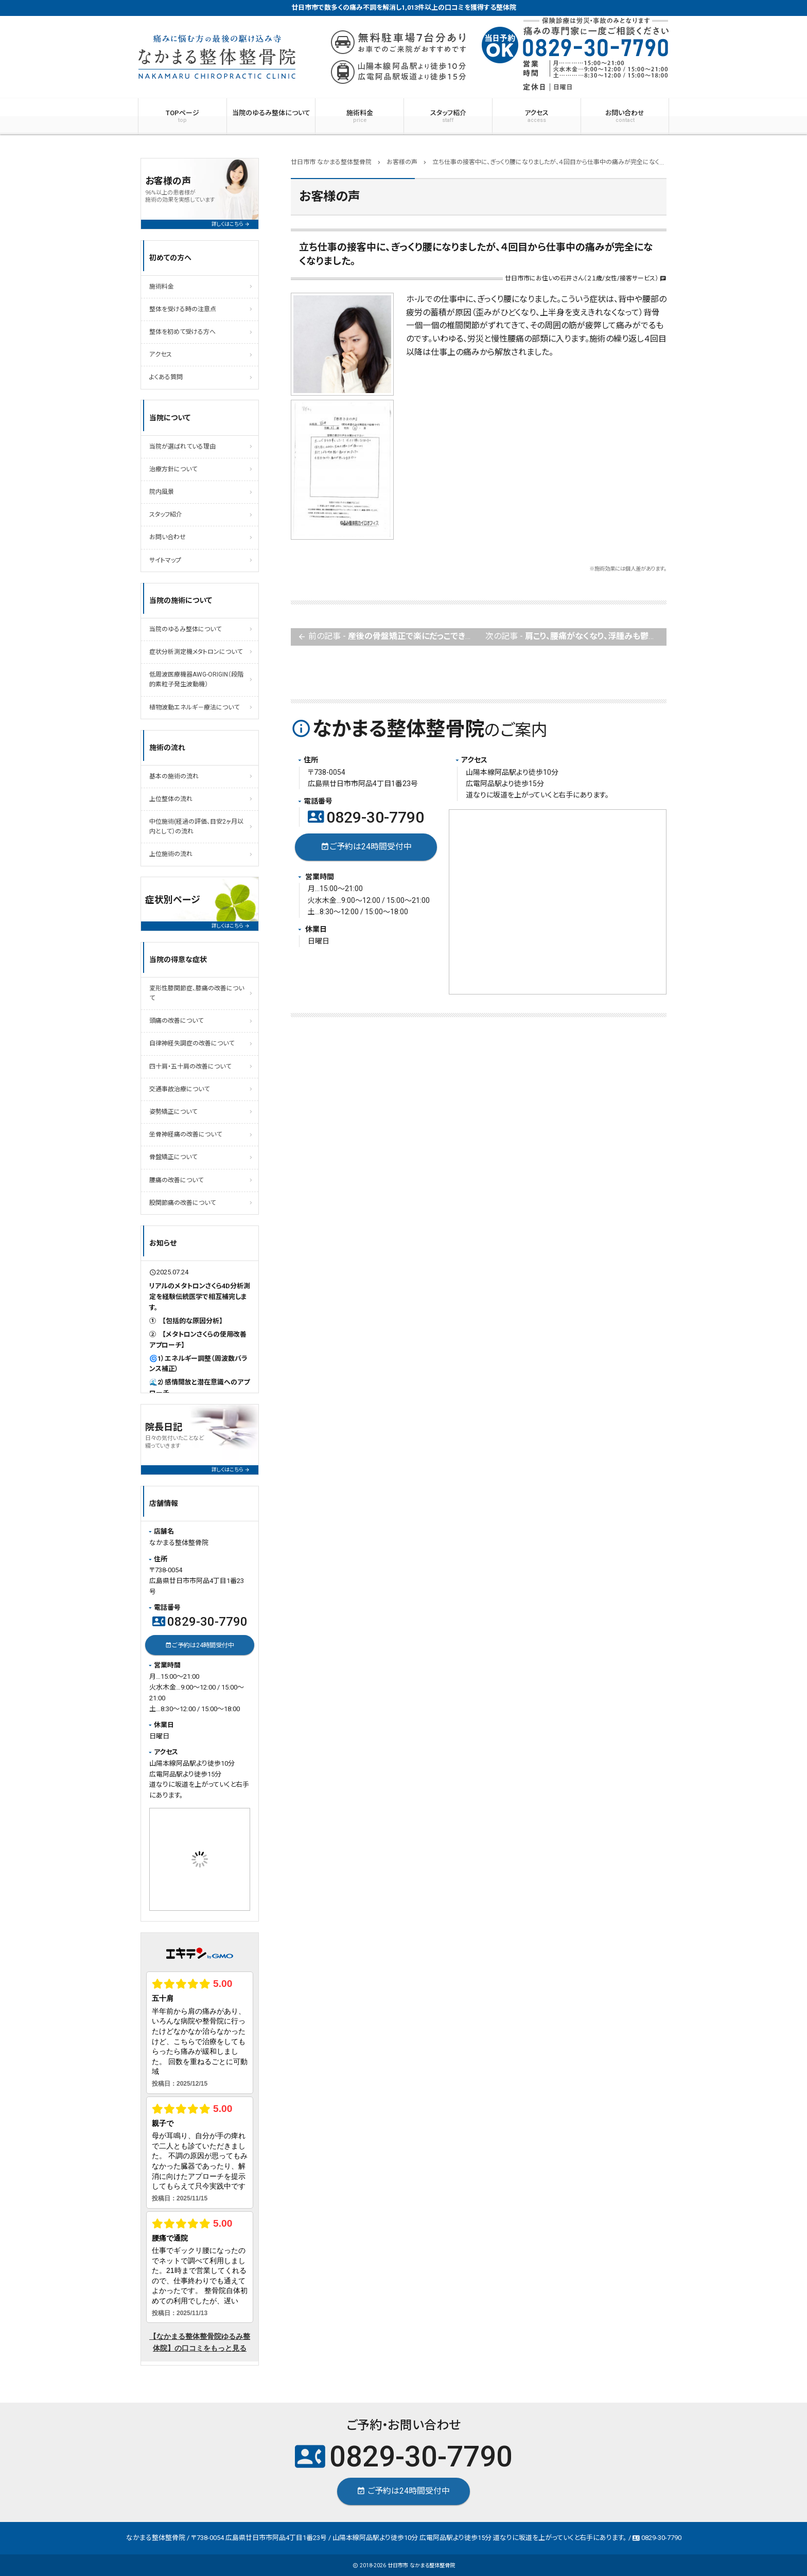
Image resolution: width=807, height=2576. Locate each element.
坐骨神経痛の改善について (185, 1134)
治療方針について (173, 469)
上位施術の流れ (170, 854)
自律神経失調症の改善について (191, 1043)
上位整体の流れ (170, 799)
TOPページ (182, 116)
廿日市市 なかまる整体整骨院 (421, 2565)
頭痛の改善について (176, 1020)
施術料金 (359, 116)
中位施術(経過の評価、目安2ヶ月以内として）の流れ (196, 826)
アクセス (536, 116)
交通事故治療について (179, 1089)
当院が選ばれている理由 (182, 446)
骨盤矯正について (173, 1157)
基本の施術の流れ (174, 776)
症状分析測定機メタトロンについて (195, 651)
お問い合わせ (624, 116)
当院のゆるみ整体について (271, 113)
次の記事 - (575, 637)
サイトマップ (165, 560)
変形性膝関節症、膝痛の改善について (196, 993)
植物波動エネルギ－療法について (194, 707)
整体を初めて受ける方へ (182, 331)
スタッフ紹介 (448, 116)
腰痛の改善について (176, 1180)
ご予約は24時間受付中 (366, 847)
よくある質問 (166, 377)
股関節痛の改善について (182, 1202)
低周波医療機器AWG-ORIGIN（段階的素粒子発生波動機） (196, 679)
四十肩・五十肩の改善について (190, 1066)
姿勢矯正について (173, 1111)
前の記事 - (388, 637)
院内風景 (161, 491)
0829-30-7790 (366, 817)
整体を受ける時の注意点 (182, 309)
